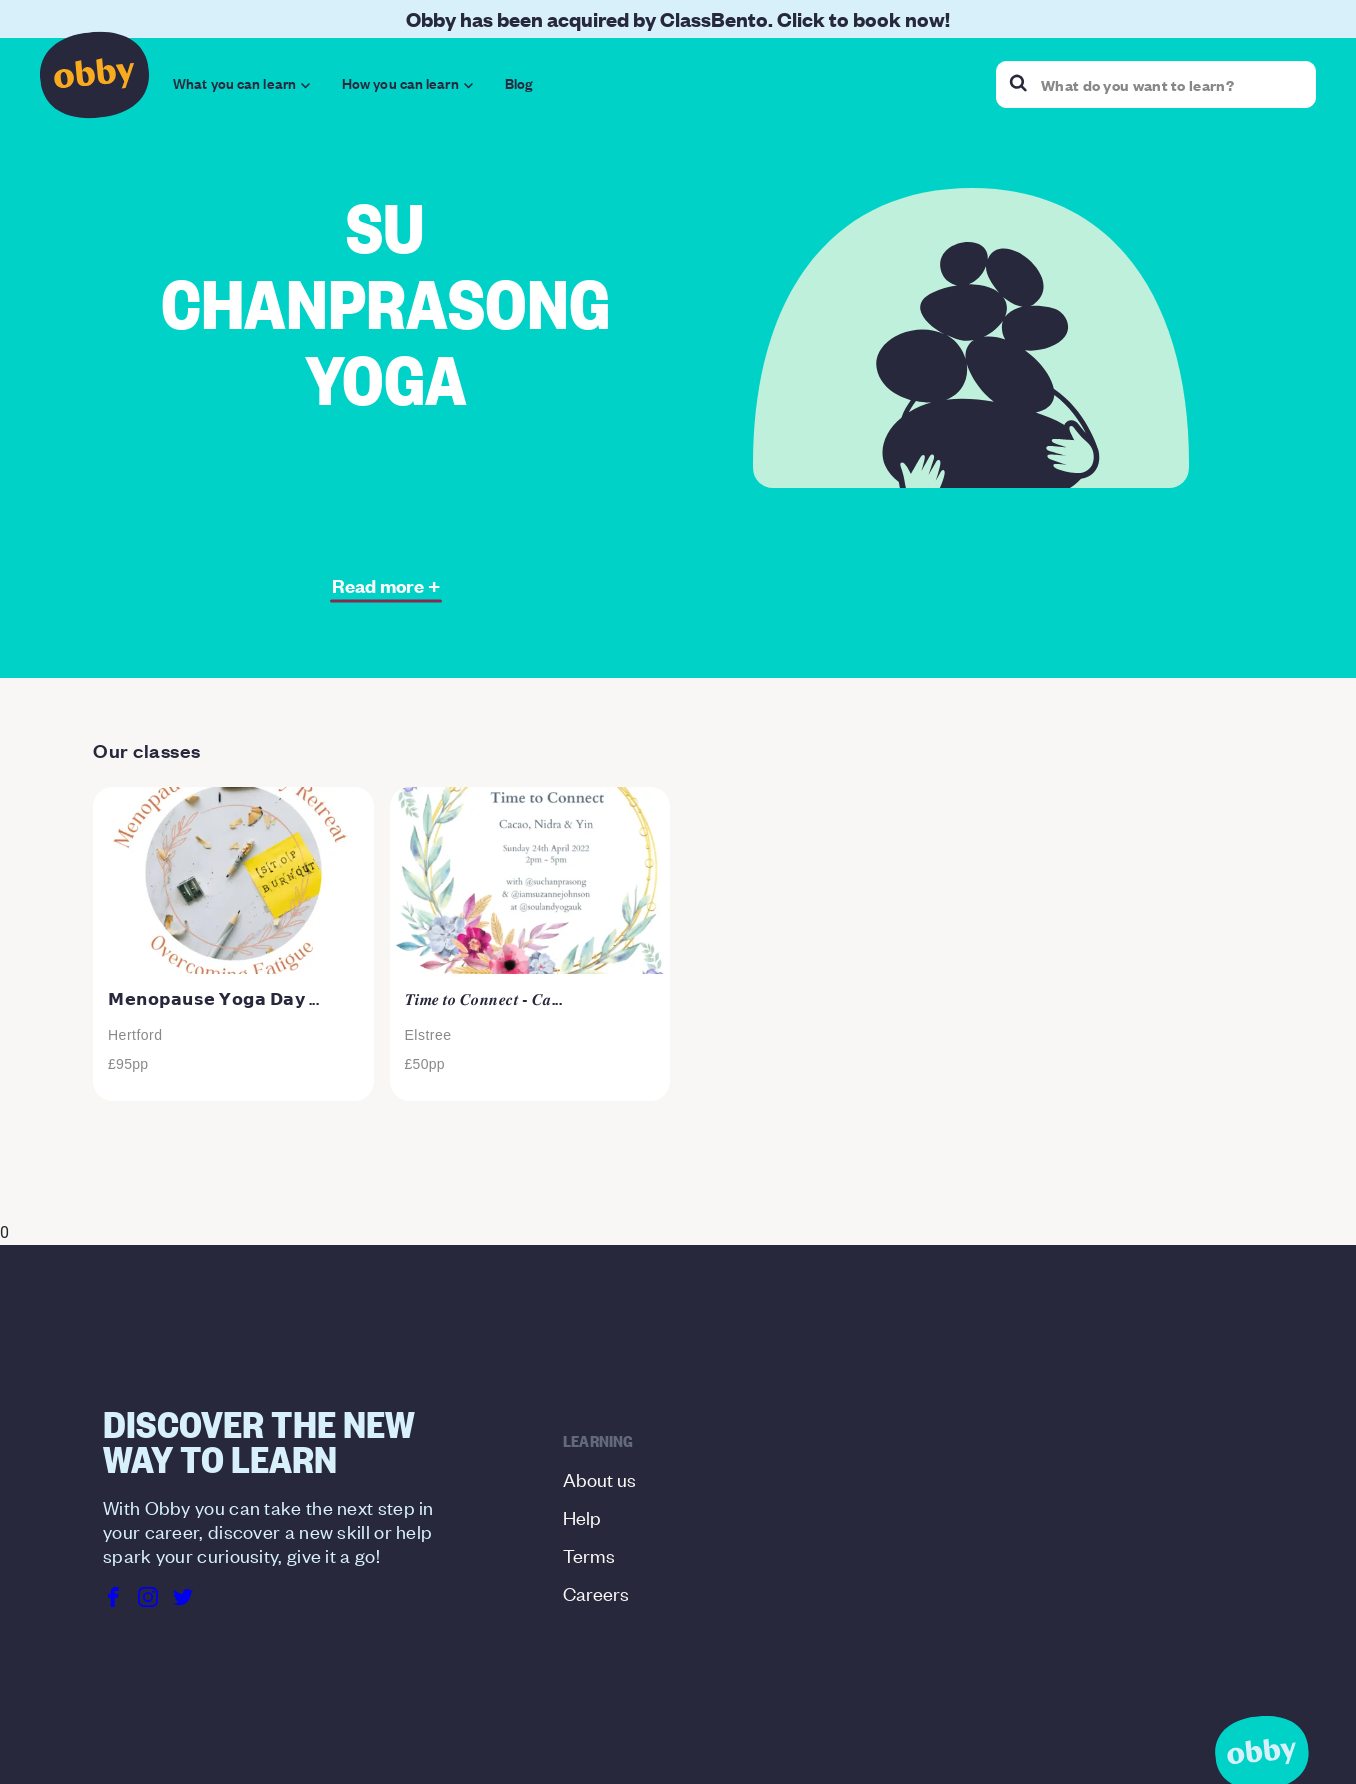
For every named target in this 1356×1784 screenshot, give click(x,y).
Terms (589, 1554)
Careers (596, 1592)
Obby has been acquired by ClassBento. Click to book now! (678, 18)
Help (582, 1516)
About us (599, 1478)
